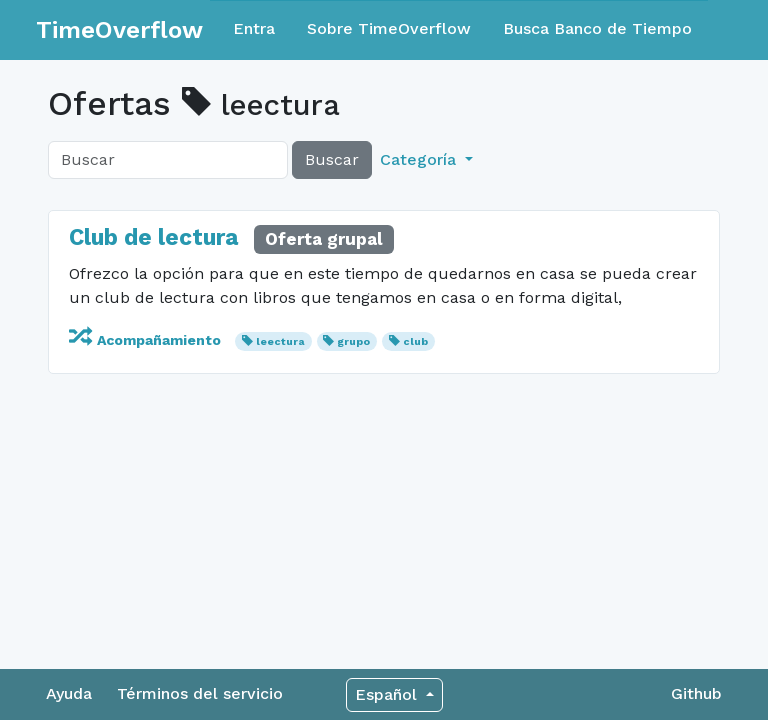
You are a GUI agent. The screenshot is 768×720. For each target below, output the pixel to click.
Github (696, 693)
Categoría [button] (420, 159)
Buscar (332, 159)
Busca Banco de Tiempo (597, 28)
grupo (353, 341)
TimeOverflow (119, 30)
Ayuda (69, 693)
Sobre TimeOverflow (389, 28)
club (415, 341)
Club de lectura (153, 237)
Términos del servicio (200, 693)
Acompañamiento (147, 340)
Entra (254, 28)
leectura (280, 341)
